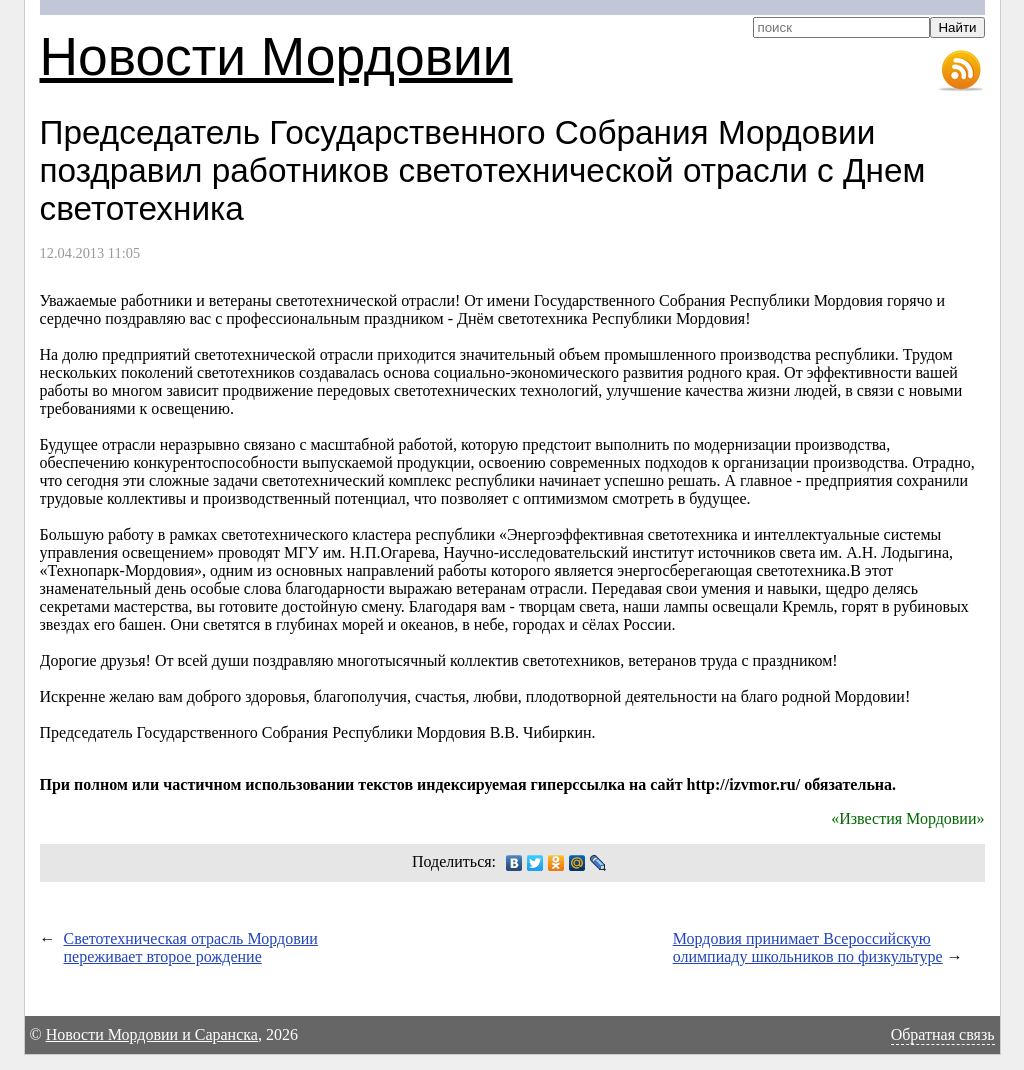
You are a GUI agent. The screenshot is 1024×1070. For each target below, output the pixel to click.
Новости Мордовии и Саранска (152, 1034)
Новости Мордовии (276, 56)
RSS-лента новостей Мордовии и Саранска (961, 71)
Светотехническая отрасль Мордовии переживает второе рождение (191, 947)
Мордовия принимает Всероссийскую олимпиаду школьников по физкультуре (808, 947)
